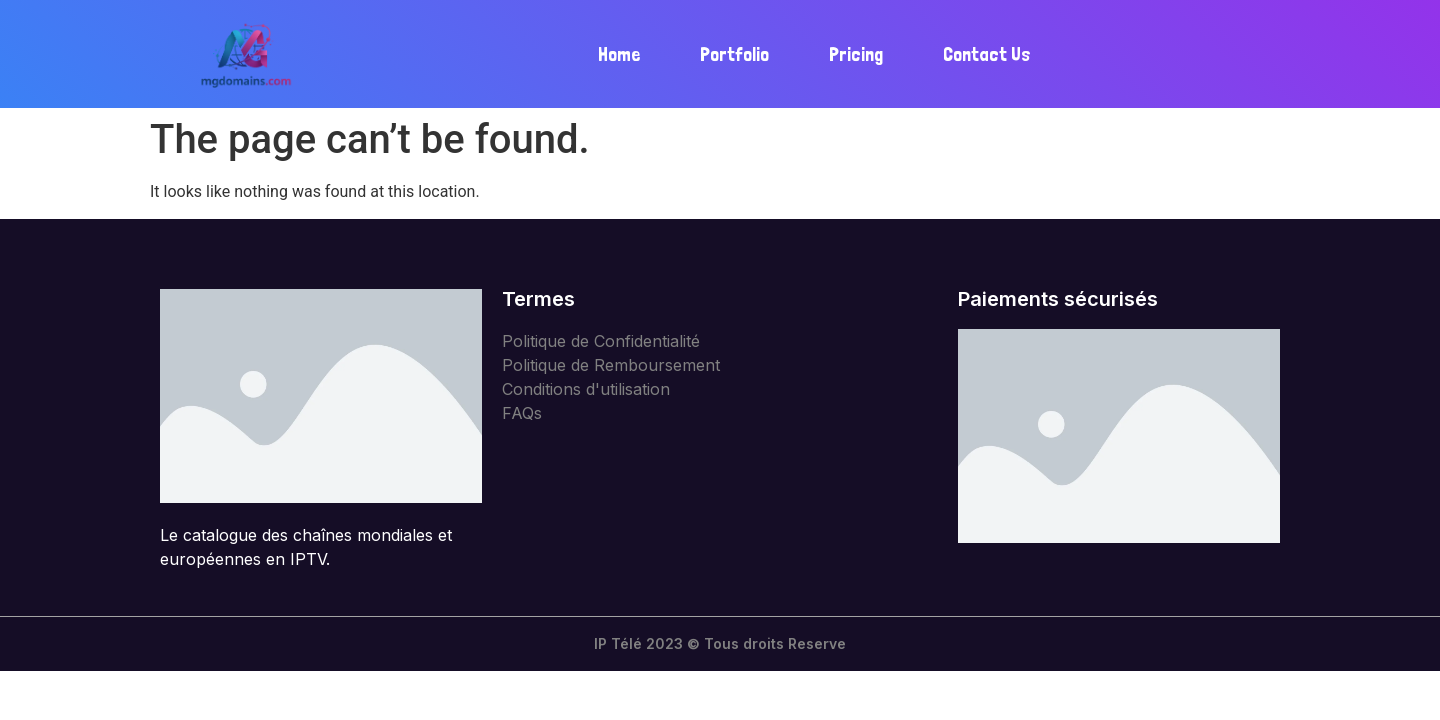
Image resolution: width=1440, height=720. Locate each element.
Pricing (856, 54)
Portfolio (734, 54)
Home (619, 54)
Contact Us (987, 54)
